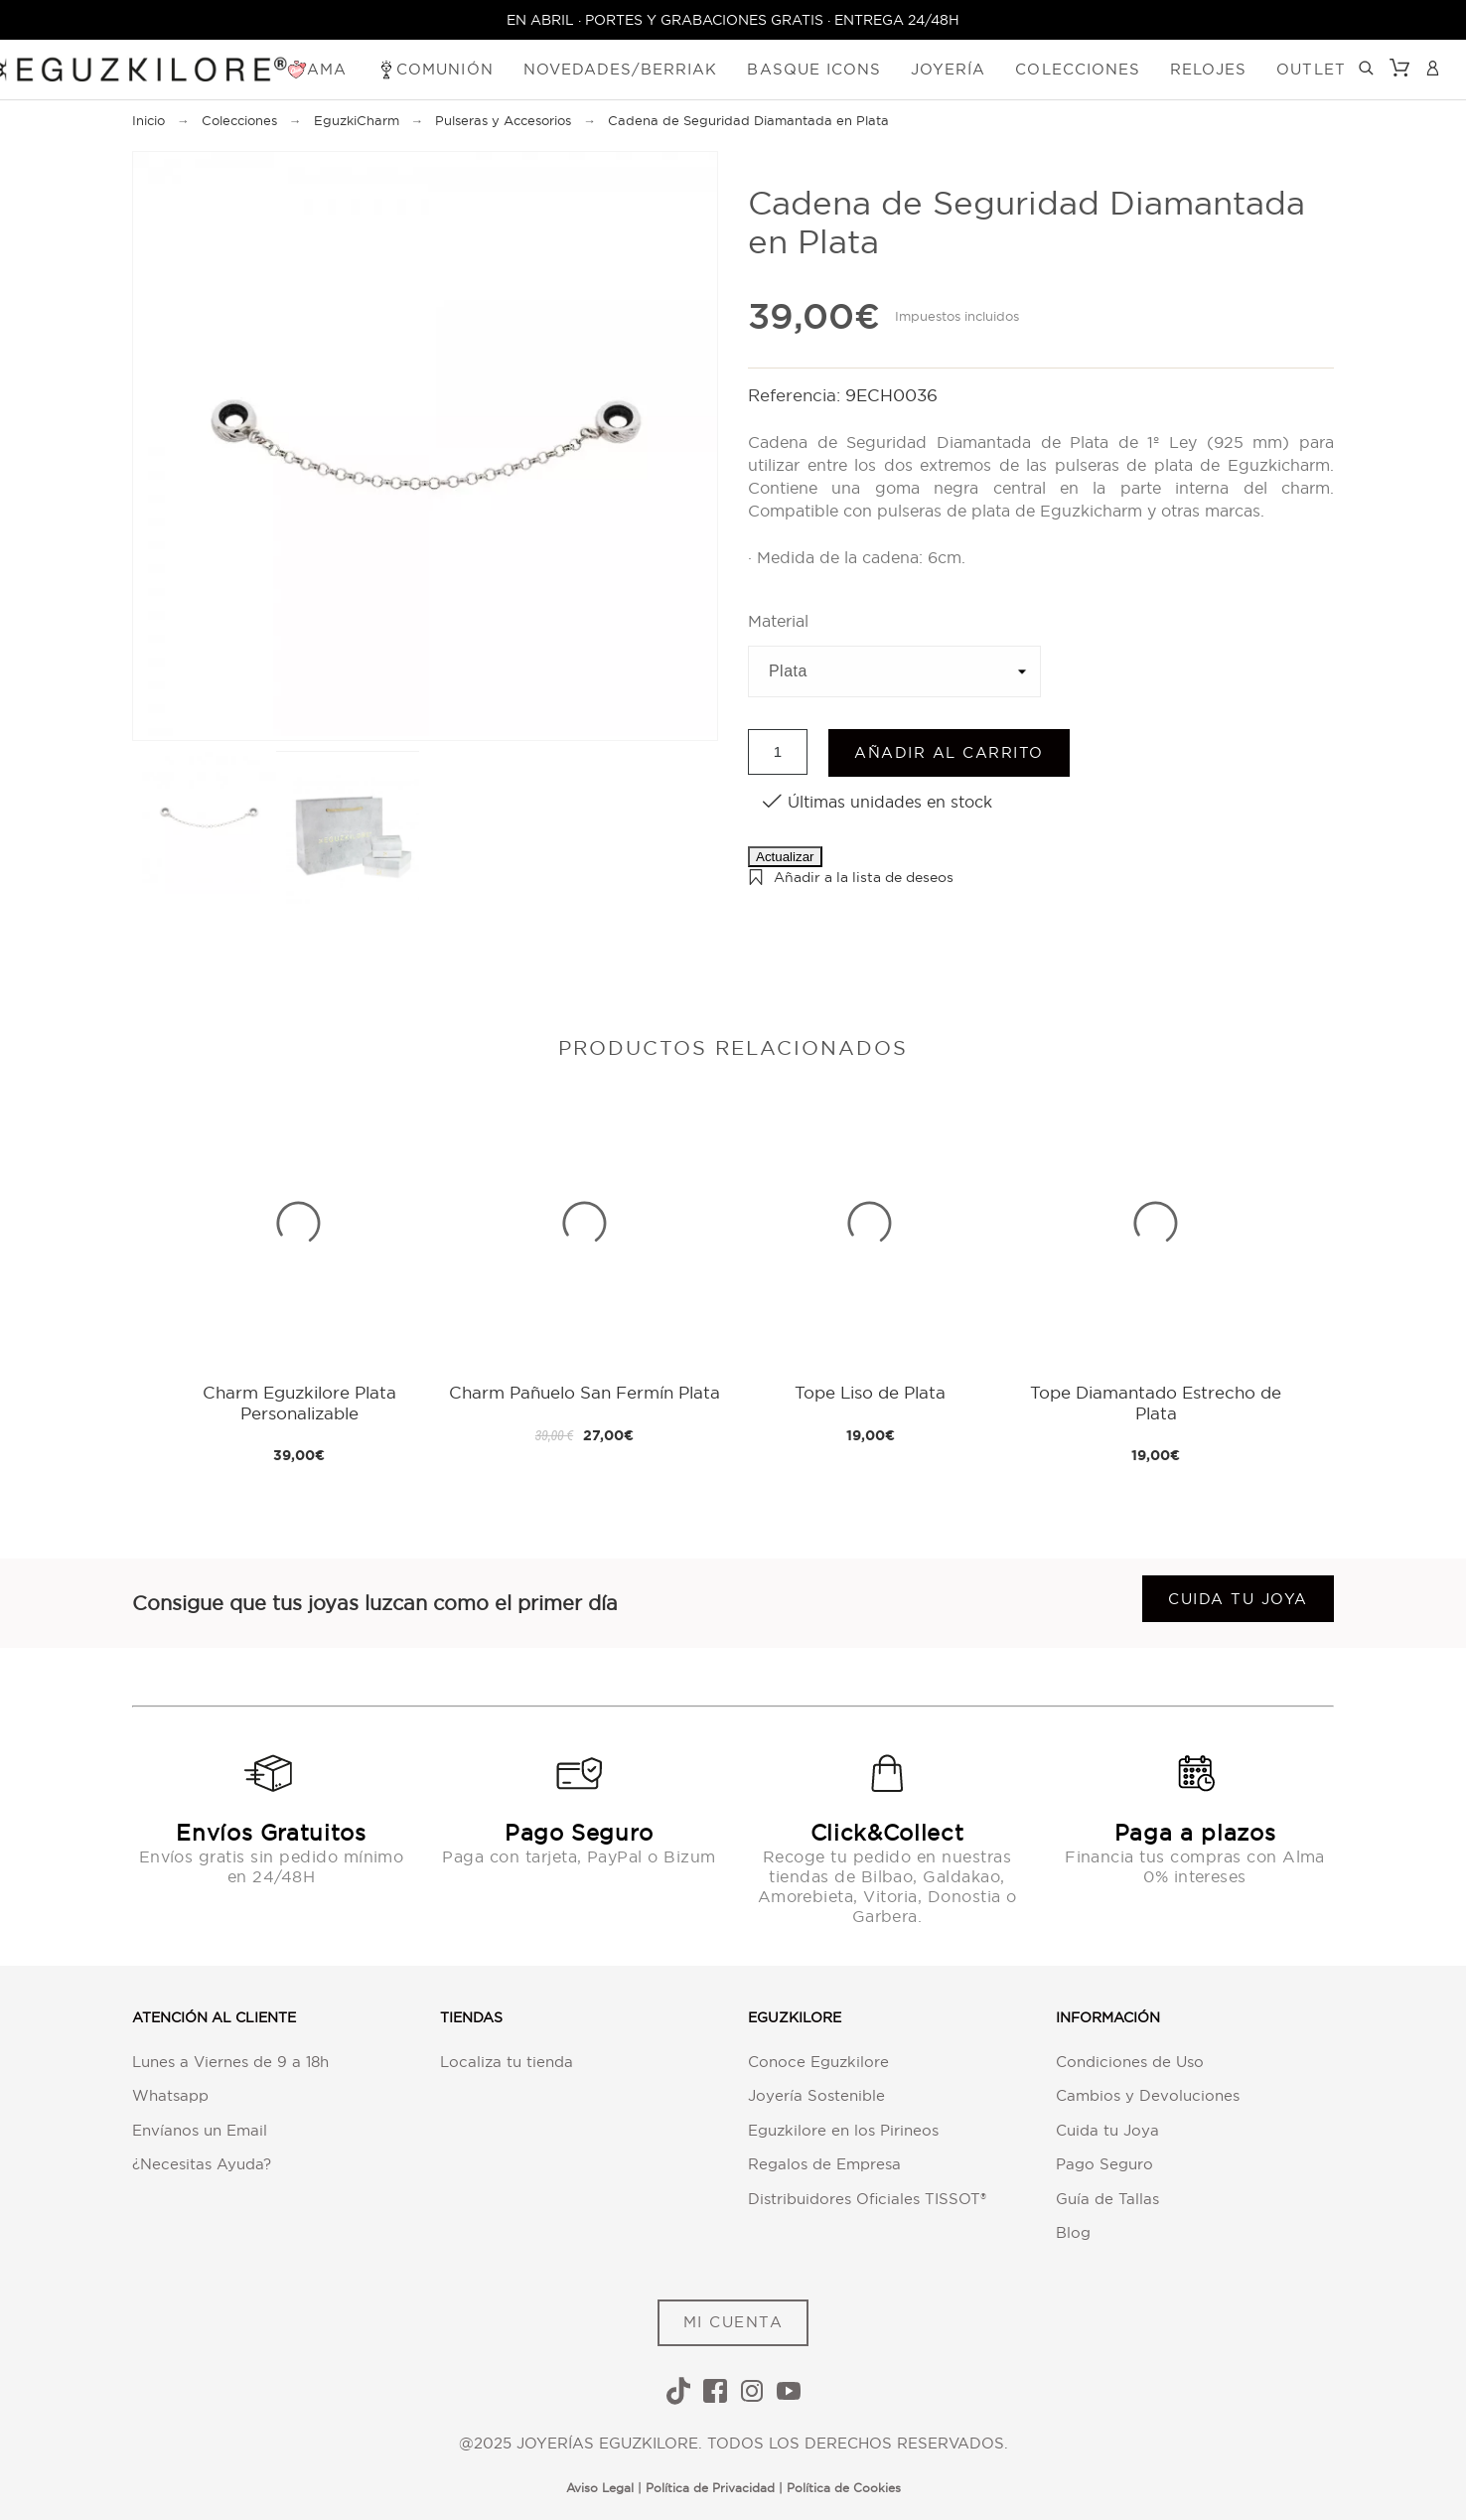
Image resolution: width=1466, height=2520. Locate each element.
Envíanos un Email (199, 2130)
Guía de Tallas (1107, 2198)
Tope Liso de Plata (870, 1392)
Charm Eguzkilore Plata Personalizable (299, 1402)
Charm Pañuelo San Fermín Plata (584, 1392)
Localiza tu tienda (506, 2061)
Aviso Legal (600, 2487)
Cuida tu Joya (1107, 2130)
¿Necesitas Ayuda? (201, 2163)
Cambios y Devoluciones (1148, 2095)
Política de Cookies (844, 2487)
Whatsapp (170, 2095)
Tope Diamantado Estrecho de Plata (1155, 1402)
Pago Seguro (1104, 2163)
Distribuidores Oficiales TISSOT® (867, 2198)
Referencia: (796, 394)
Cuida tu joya (1238, 1598)
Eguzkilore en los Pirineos (843, 2130)
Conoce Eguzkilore (818, 2061)
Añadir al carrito (949, 752)
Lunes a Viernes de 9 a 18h (230, 2061)
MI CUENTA (733, 2321)
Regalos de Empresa (824, 2163)
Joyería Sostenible (816, 2095)
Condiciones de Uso (1130, 2061)
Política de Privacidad (710, 2487)
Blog (1073, 2232)
